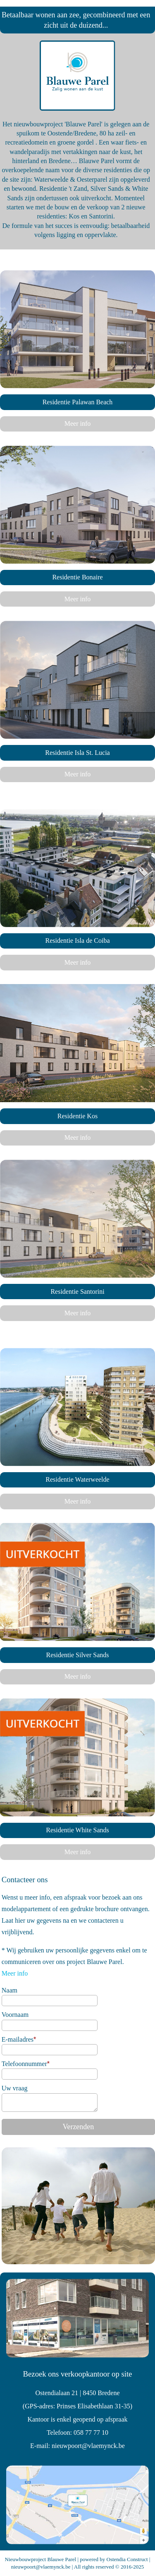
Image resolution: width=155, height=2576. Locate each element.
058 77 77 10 (91, 2432)
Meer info (15, 1973)
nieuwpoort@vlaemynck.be (88, 2445)
